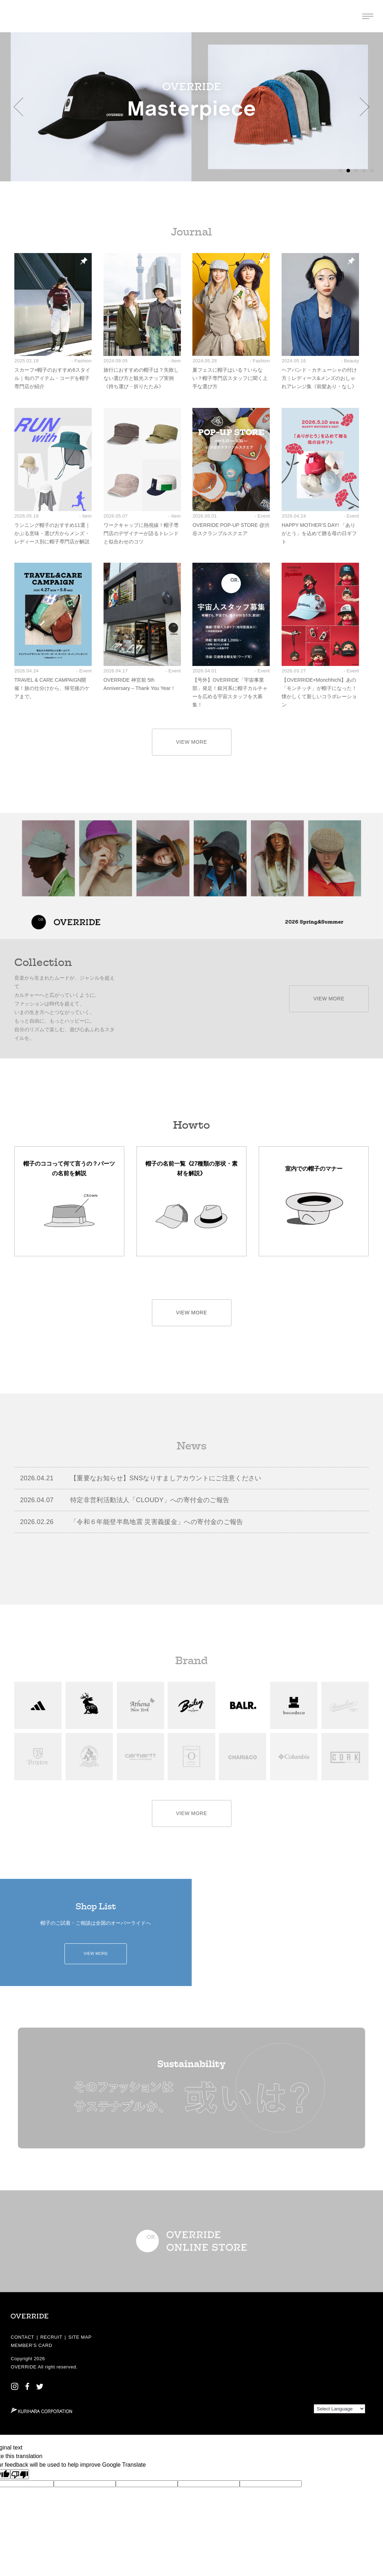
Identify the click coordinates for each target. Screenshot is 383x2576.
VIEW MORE (191, 742)
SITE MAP (80, 2337)
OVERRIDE (24, 2367)
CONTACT (22, 2337)
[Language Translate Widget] (339, 2408)
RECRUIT (51, 2337)
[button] (18, 107)
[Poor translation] (19, 2474)
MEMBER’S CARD (31, 2345)
